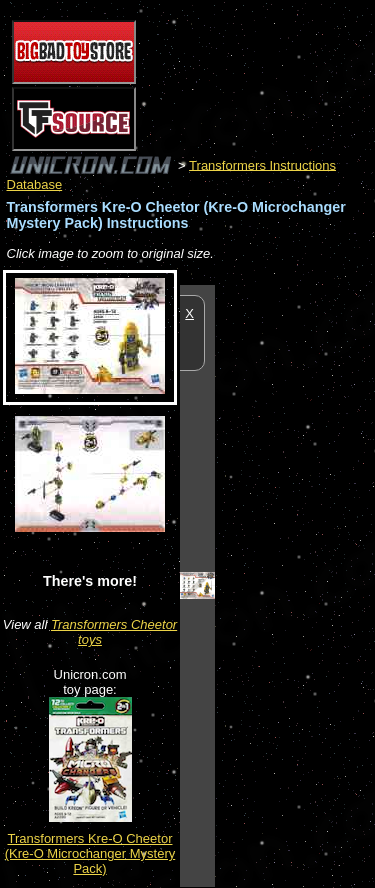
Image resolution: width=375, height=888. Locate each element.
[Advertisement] (295, 585)
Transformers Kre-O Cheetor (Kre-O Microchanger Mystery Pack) (90, 853)
